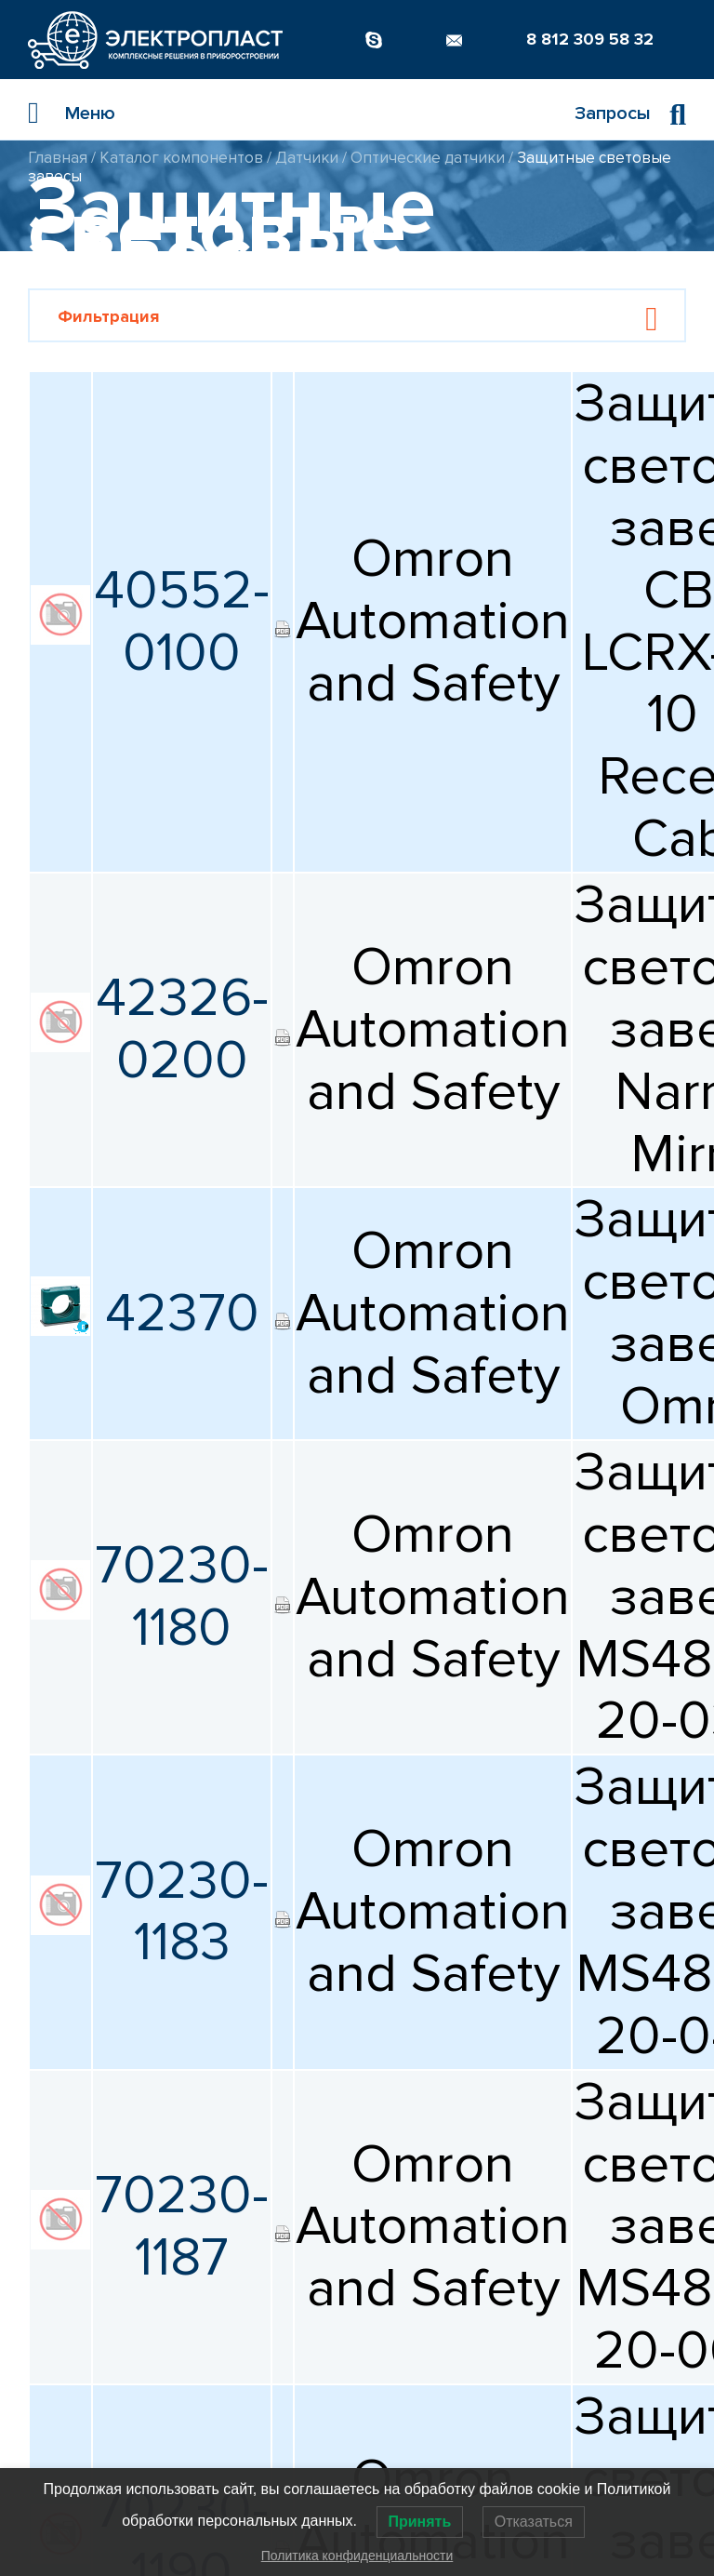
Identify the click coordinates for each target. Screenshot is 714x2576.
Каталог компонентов (181, 157)
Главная (57, 157)
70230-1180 (182, 1597)
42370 (182, 1313)
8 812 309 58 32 (590, 39)
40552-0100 (182, 622)
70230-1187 (182, 2226)
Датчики (306, 157)
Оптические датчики (427, 157)
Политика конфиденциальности (357, 2555)
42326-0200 (182, 1029)
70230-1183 (182, 1912)
